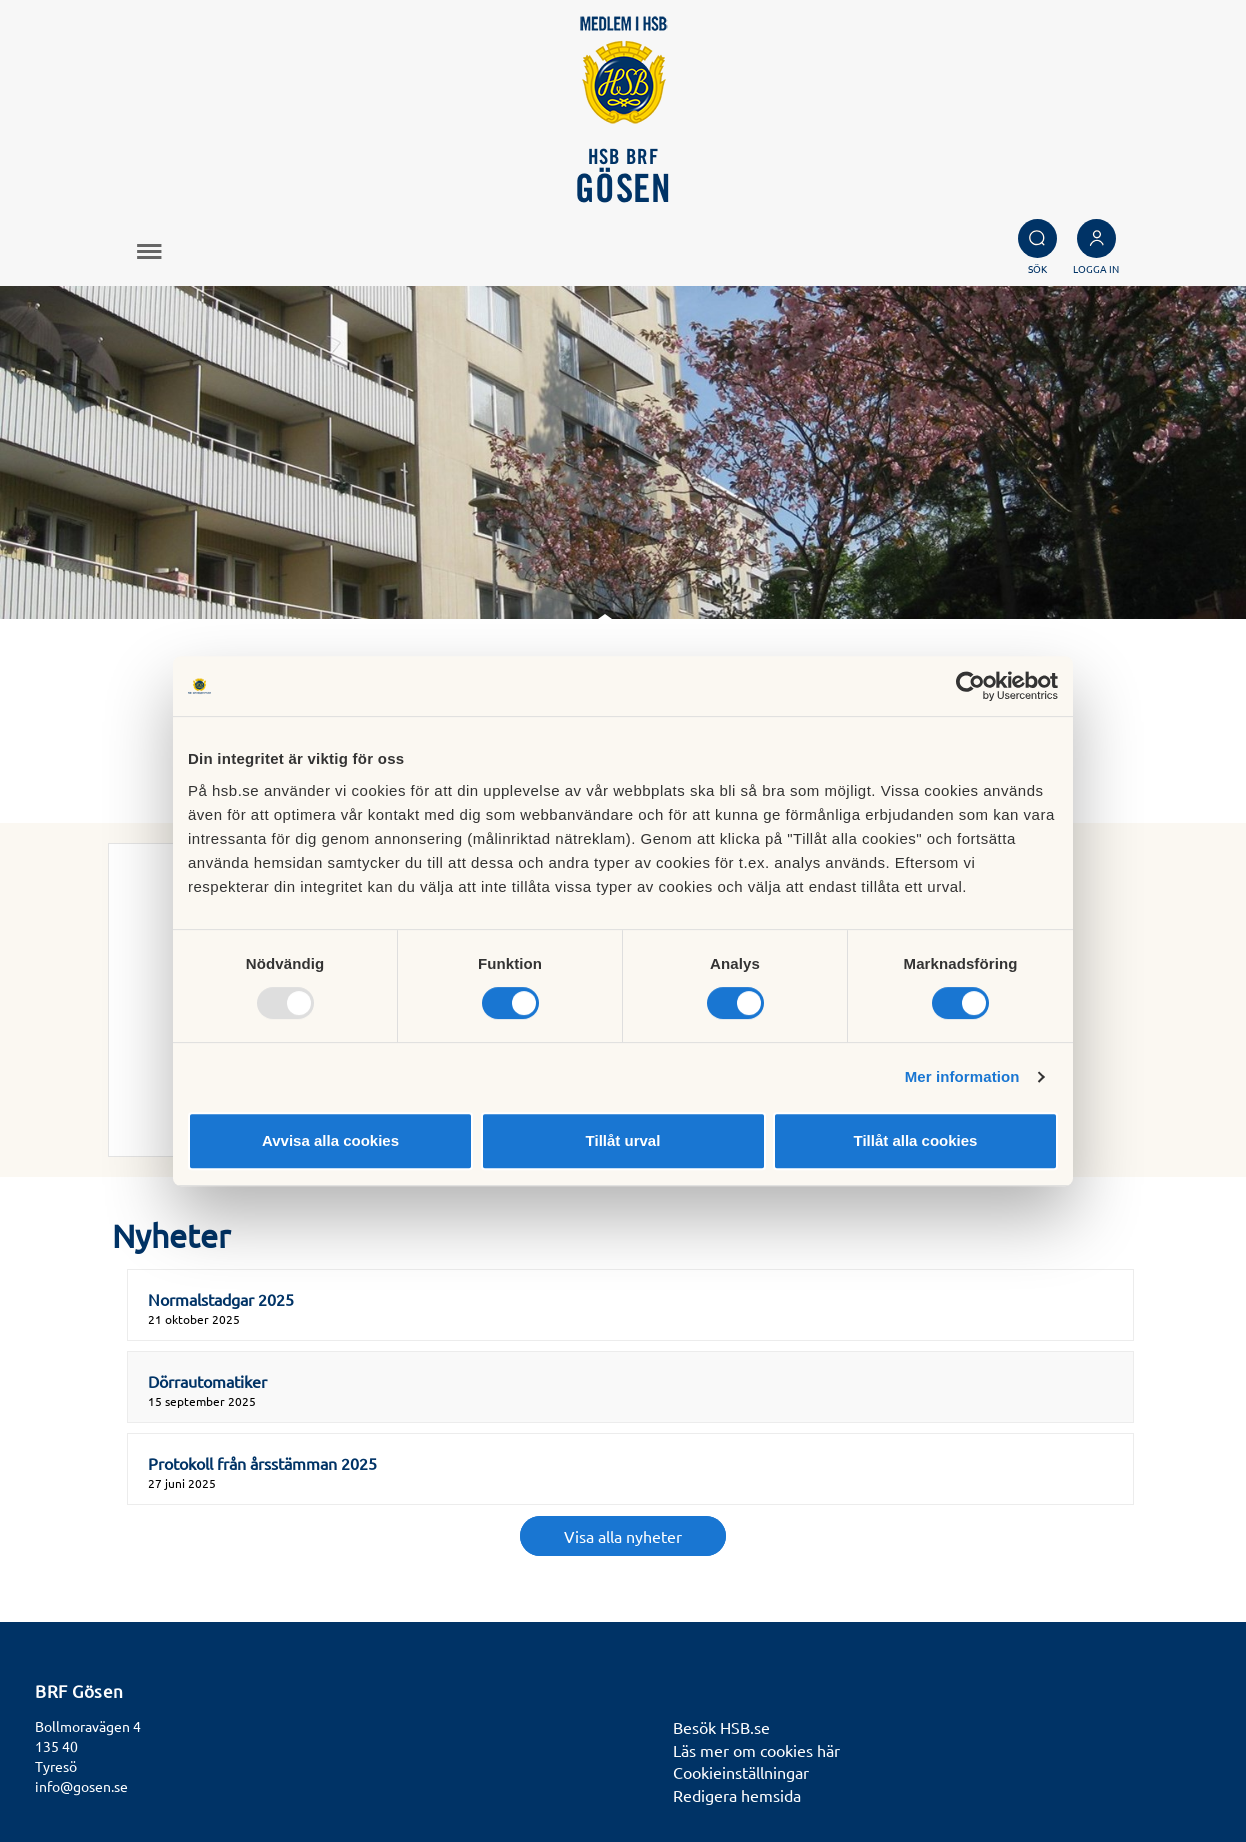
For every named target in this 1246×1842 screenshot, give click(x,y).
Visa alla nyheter (623, 1536)
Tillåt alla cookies (916, 1140)
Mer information (962, 1076)
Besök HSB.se (721, 1727)
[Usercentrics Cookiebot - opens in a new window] (970, 686)
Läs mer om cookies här (756, 1750)
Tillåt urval (623, 1140)
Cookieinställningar (741, 1772)
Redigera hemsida (737, 1795)
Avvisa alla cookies (330, 1140)
